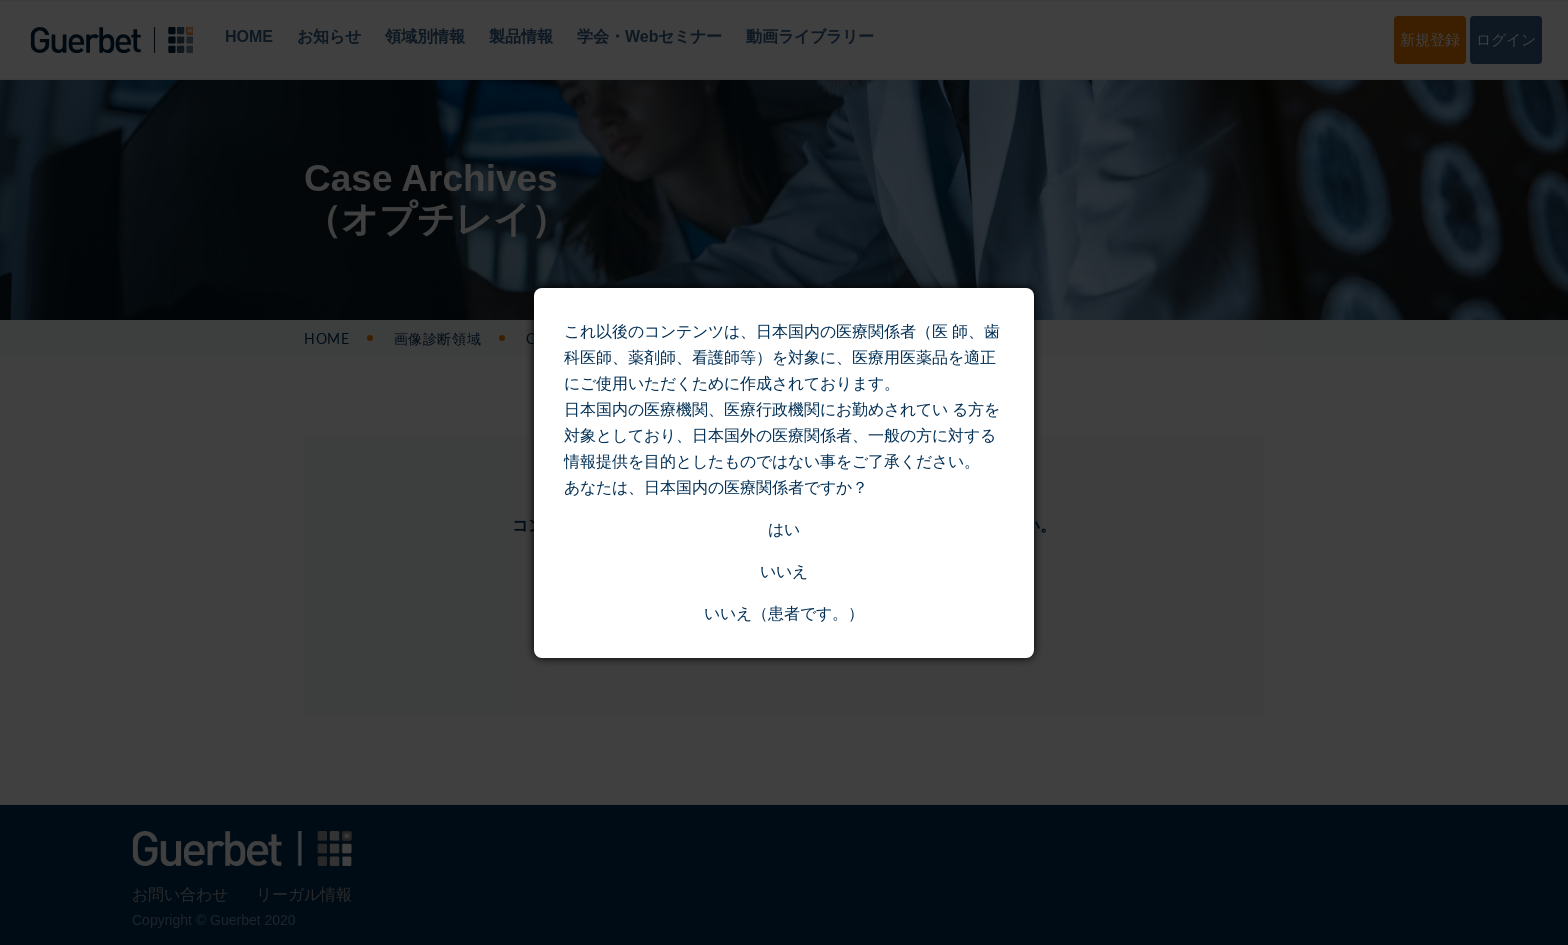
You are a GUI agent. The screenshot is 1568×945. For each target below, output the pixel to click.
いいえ (784, 571)
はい (784, 529)
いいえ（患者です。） (784, 613)
